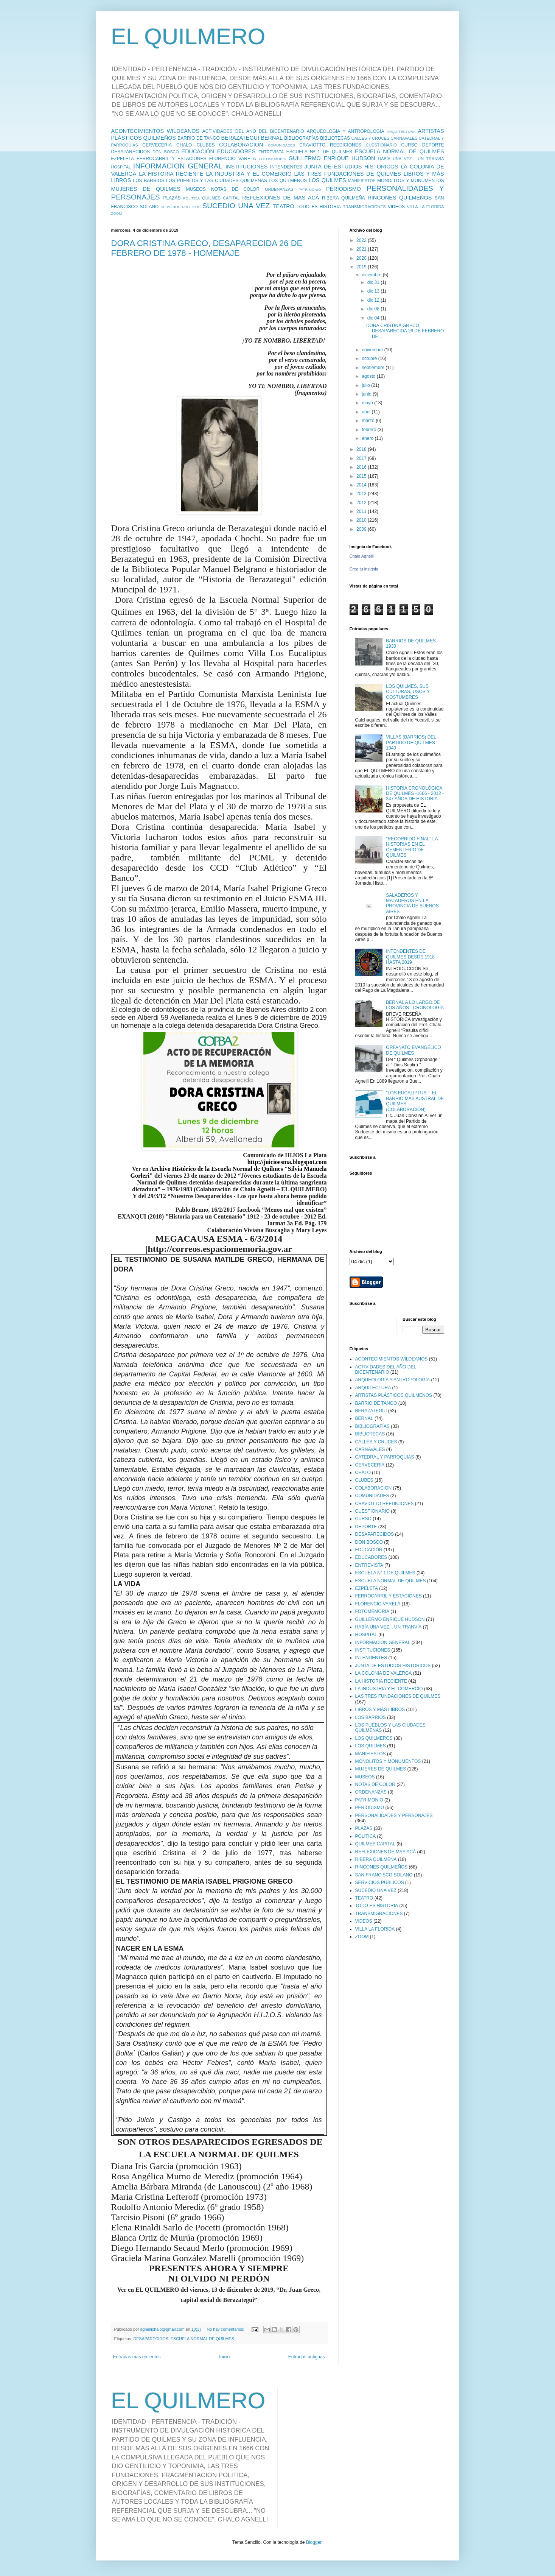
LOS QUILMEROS (288, 180)
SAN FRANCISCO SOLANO (384, 1875)
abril (367, 412)
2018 (362, 449)
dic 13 (374, 291)
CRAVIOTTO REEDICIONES (330, 145)
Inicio (224, 2356)
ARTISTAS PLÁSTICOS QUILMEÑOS (393, 1395)
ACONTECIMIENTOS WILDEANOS (155, 131)
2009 (362, 529)
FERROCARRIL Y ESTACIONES (171, 158)
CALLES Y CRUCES (370, 138)
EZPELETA (122, 158)
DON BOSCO (165, 152)
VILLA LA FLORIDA (425, 206)
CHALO (184, 145)
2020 (362, 258)
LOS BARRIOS (149, 180)
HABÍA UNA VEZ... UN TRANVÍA (411, 158)
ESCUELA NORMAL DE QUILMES (399, 151)
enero (368, 438)
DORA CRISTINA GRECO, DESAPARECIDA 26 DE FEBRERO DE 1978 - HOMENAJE (207, 248)
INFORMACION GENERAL (177, 166)
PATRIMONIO (309, 189)
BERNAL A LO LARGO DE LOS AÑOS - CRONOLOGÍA (415, 1005)
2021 (362, 249)
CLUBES (205, 145)
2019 (362, 267)
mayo (368, 402)
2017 (362, 458)
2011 (362, 511)
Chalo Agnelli (362, 556)
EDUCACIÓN (198, 151)
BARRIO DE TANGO (198, 138)
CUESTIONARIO (381, 145)
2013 (362, 493)
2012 (362, 502)
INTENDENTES (286, 167)
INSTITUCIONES (246, 167)
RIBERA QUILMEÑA (343, 198)
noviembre (373, 349)
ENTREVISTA (271, 152)
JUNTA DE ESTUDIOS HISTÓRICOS (351, 167)
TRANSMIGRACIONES (364, 206)
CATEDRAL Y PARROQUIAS (384, 1457)
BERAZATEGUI (240, 138)
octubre (370, 358)
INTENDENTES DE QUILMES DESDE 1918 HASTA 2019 (410, 957)
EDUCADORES (236, 151)
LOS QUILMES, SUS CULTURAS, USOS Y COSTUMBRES (407, 692)
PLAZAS (171, 198)
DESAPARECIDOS (130, 151)
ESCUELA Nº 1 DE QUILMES (319, 151)
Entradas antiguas (306, 2356)
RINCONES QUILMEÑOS (399, 198)
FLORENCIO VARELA (232, 158)
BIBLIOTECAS (335, 138)
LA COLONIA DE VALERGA (383, 1673)
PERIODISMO (343, 189)
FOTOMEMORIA (272, 159)
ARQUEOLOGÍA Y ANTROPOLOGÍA (345, 131)
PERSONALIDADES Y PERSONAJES (394, 1815)
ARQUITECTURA (401, 131)
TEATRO (283, 206)
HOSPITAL (121, 167)
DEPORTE (433, 145)
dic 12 (374, 300)
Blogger (314, 2542)
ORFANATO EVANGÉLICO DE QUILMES (413, 1050)
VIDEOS (396, 206)
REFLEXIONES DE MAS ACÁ (280, 198)
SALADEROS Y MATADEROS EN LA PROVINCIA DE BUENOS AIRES (412, 903)
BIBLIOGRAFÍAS (301, 138)
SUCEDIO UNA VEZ (236, 206)
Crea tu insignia (364, 569)
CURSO (409, 145)
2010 (362, 520)
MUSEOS (196, 189)
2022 (362, 240)
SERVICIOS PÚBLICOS (181, 207)
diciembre (372, 274)
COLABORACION (241, 145)
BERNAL (272, 138)
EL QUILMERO (188, 36)
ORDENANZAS (279, 189)
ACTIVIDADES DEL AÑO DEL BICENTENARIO (253, 131)
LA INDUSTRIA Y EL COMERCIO (248, 174)
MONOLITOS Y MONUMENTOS (410, 180)
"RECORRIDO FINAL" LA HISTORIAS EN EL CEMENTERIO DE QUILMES (412, 847)
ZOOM (116, 213)
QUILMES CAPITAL (220, 198)
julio (366, 385)
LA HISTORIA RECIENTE (171, 174)
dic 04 (374, 318)
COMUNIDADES (281, 145)
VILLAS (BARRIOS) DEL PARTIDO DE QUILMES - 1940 (412, 742)
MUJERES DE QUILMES (145, 189)
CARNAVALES (403, 138)
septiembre (374, 367)
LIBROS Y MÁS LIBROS (380, 1709)
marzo (369, 420)
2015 (362, 476)
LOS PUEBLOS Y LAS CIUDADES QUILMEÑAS (216, 180)
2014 (362, 485)
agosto (369, 376)
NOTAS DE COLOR (235, 189)
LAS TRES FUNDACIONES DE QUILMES (347, 174)
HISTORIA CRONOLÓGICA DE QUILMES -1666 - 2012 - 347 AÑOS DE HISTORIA (415, 793)
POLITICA (191, 198)
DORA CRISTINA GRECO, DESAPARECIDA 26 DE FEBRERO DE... (405, 331)
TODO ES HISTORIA (319, 206)
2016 (362, 467)
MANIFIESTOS (362, 180)
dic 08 (374, 309)
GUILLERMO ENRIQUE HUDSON (332, 158)
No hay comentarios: (226, 2329)
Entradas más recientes (137, 2356)
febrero (369, 429)
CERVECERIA (157, 145)
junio (367, 394)
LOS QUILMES (327, 180)
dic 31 (374, 282)
